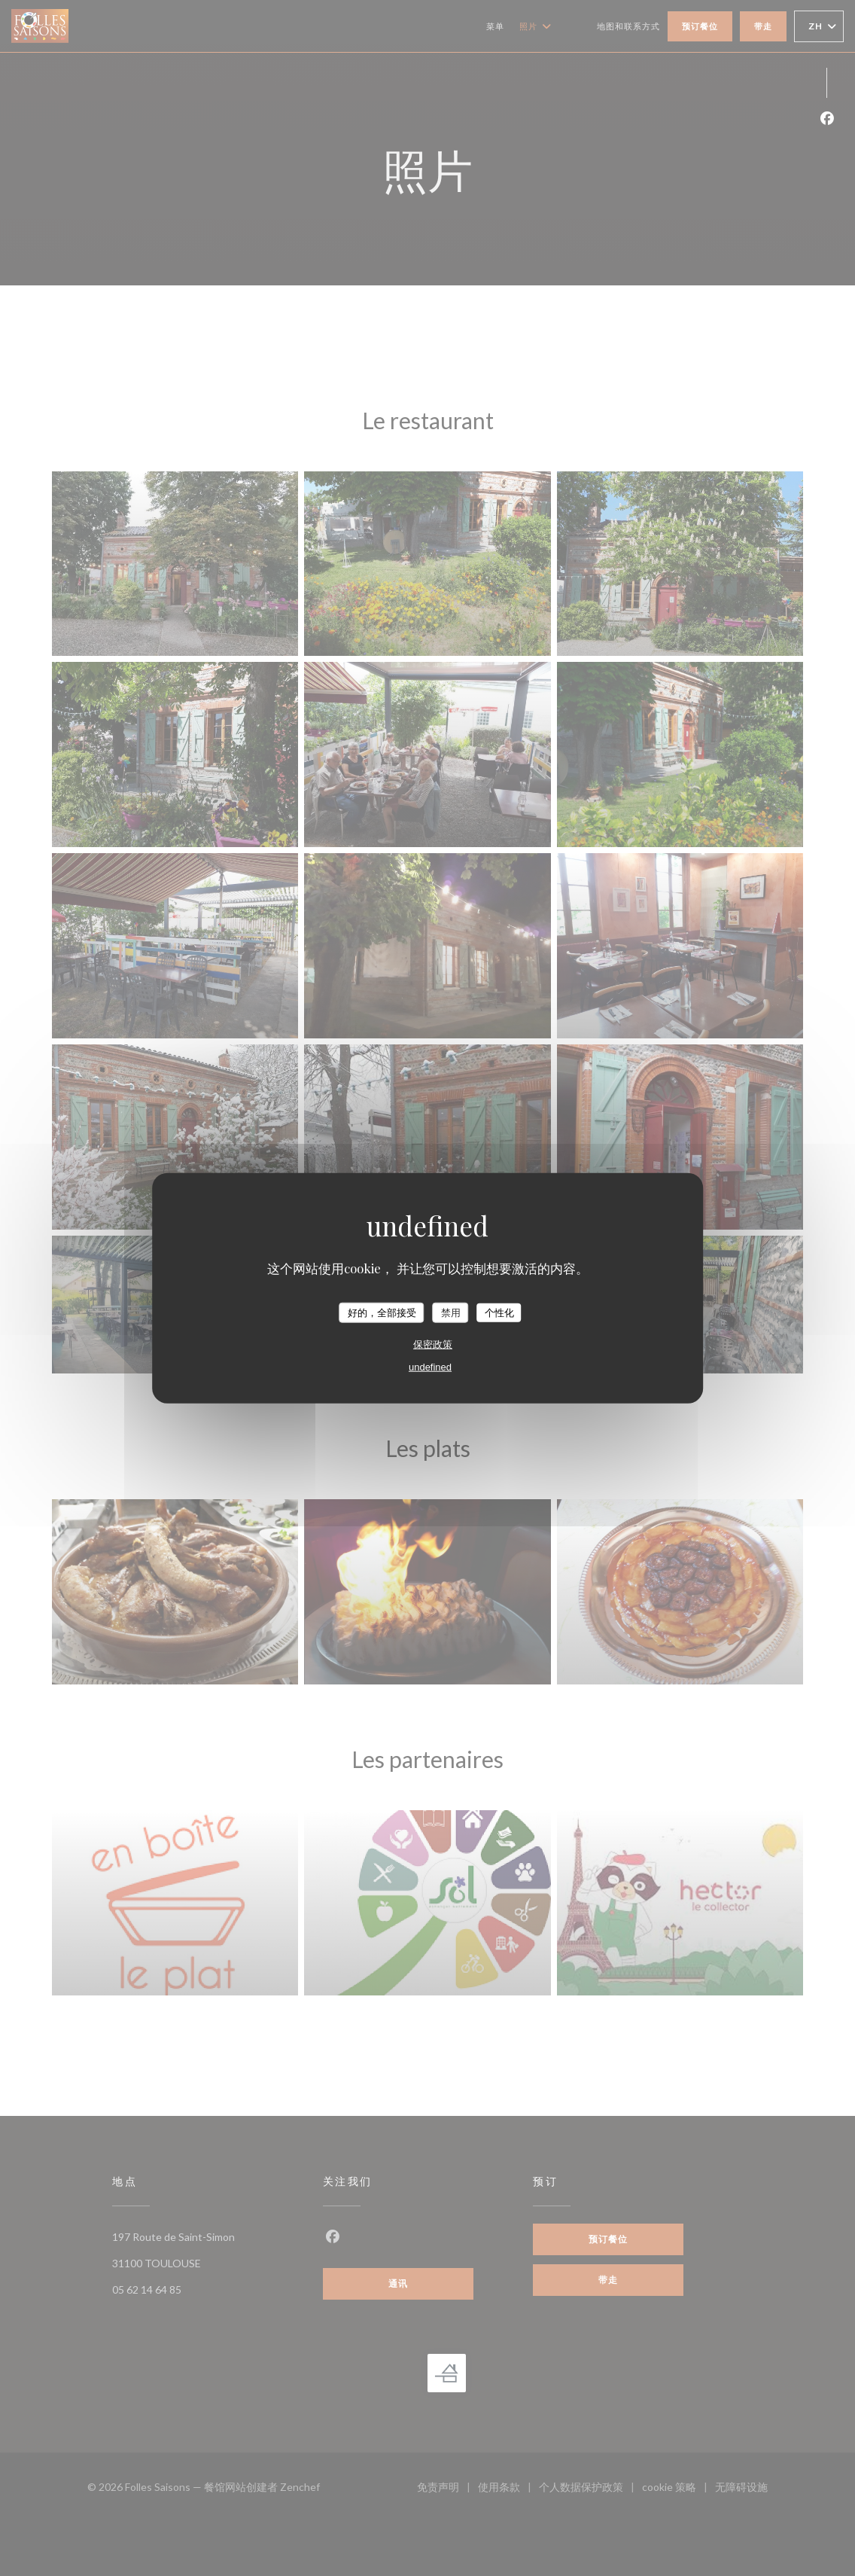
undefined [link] (430, 1367)
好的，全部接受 (382, 1312)
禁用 (451, 1312)
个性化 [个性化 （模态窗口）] (499, 1312)
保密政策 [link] (432, 1344)
